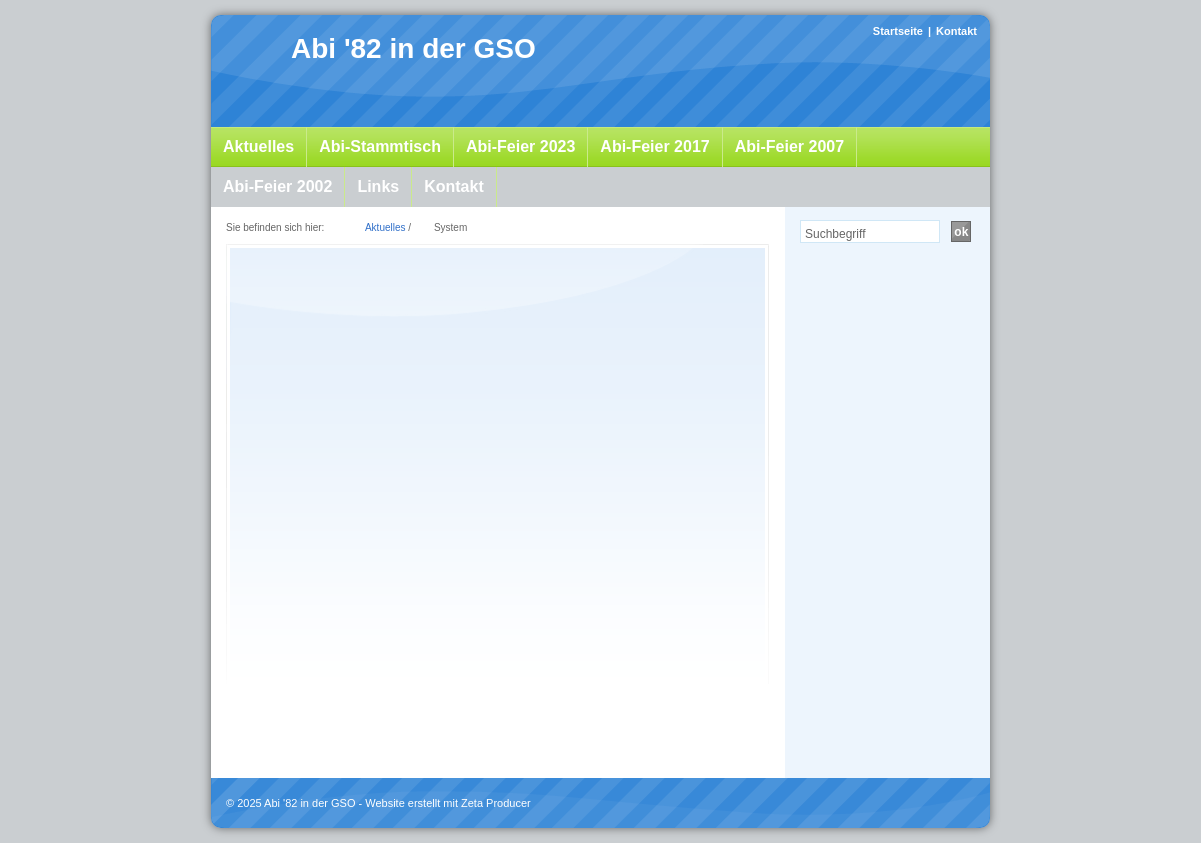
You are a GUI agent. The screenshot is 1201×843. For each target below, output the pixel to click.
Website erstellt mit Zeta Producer (447, 803)
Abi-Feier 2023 (520, 146)
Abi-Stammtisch (380, 146)
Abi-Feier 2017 (654, 146)
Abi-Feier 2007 (789, 146)
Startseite (898, 31)
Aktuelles (258, 146)
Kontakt (956, 31)
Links (378, 186)
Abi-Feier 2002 (277, 186)
